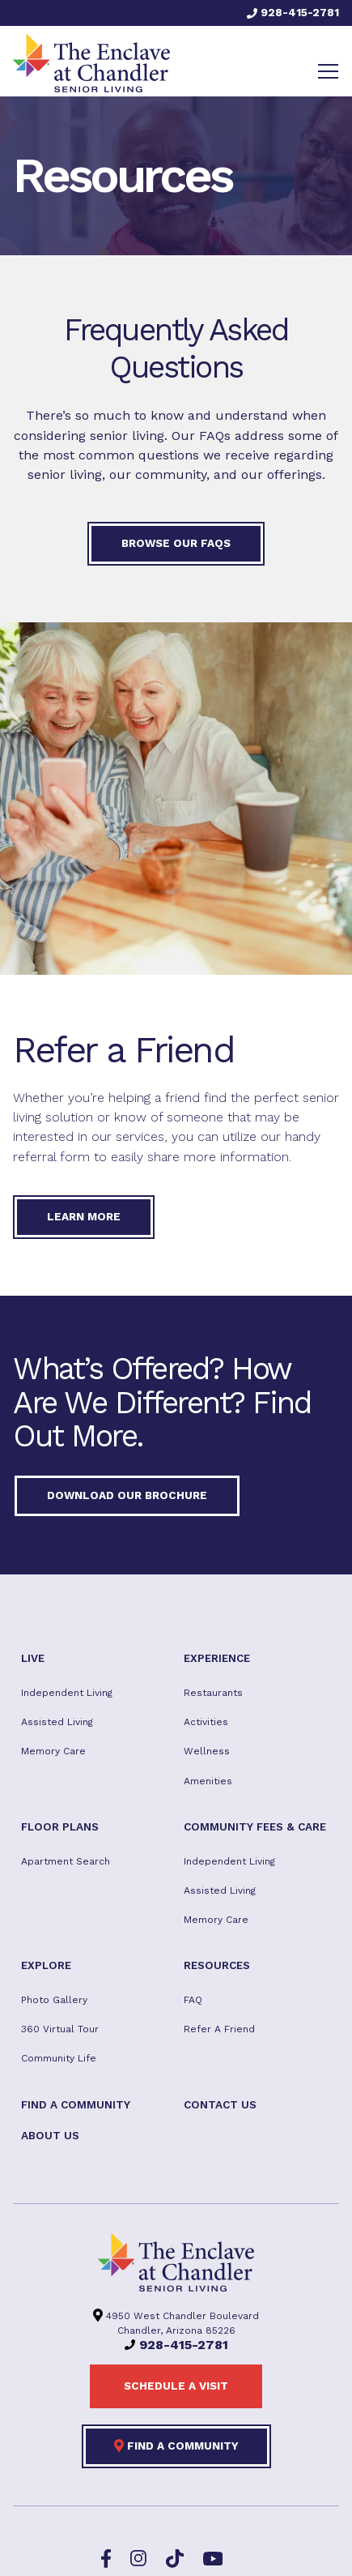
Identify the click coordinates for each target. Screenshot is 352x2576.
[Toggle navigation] (328, 71)
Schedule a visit (176, 2385)
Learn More (84, 1216)
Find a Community (176, 2445)
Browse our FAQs (176, 542)
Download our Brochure (127, 1495)
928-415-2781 (293, 12)
